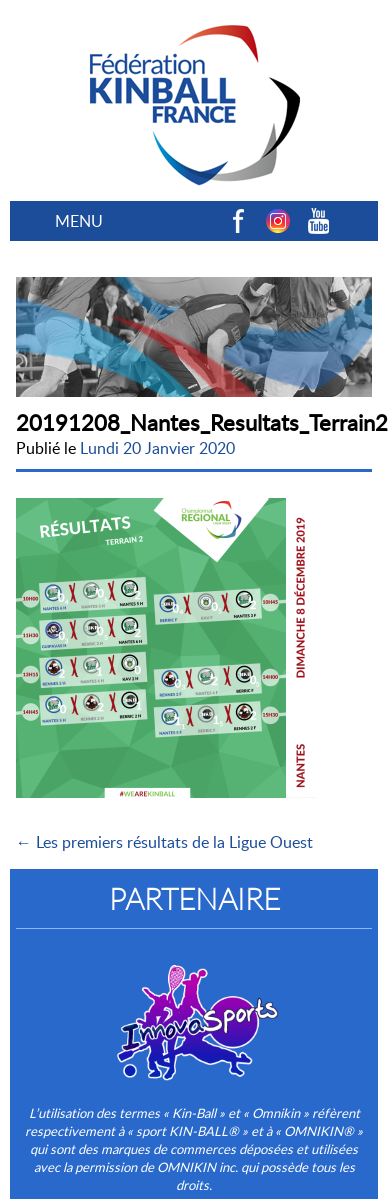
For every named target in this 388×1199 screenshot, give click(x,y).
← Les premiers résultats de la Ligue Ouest (164, 842)
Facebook (238, 221)
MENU (79, 221)
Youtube (318, 221)
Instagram (278, 221)
